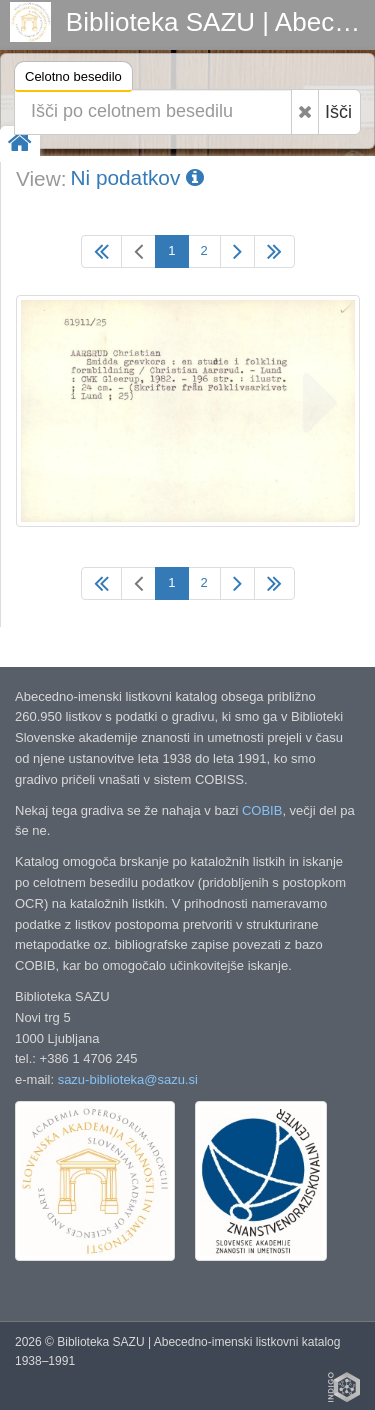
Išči (338, 112)
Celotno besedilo (73, 79)
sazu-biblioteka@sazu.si (128, 1079)
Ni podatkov (137, 177)
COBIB (262, 810)
